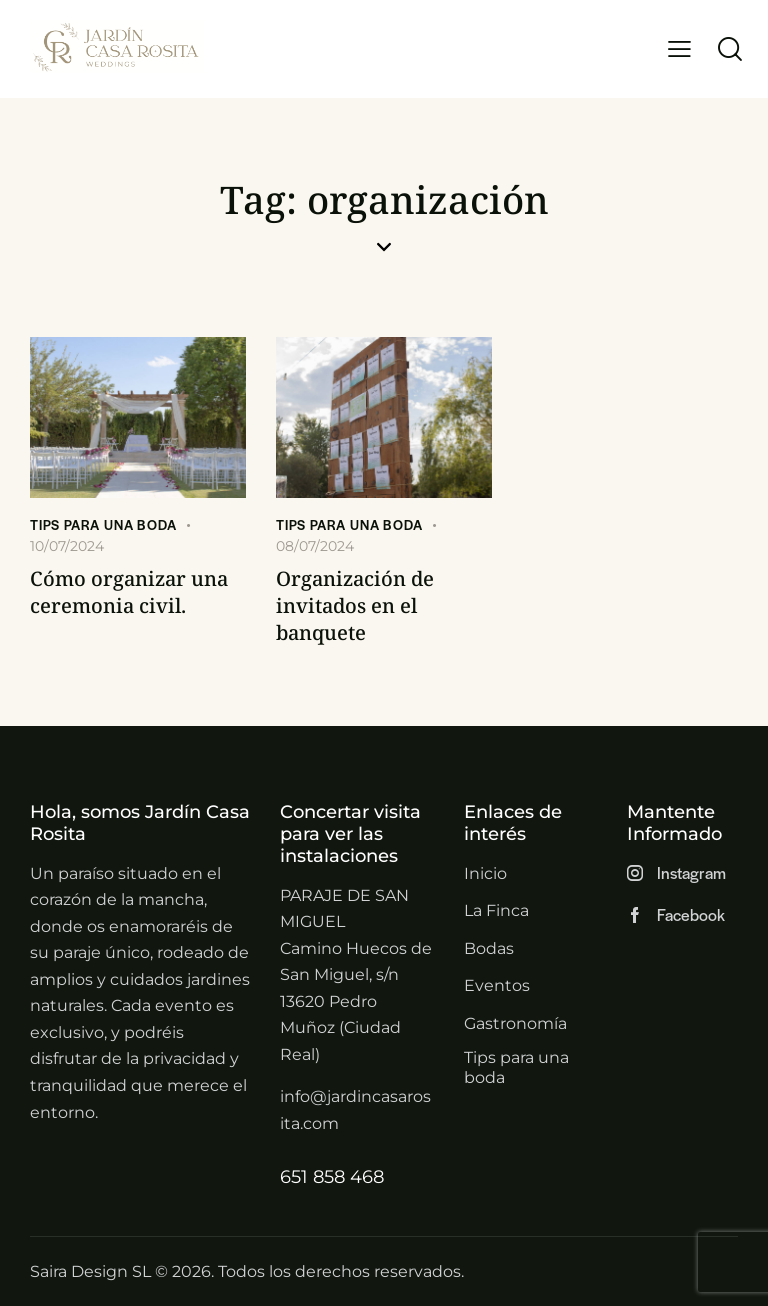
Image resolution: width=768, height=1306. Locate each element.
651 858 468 (332, 1177)
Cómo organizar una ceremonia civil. (129, 592)
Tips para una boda (103, 524)
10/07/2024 (67, 546)
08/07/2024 (315, 546)
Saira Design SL (90, 1271)
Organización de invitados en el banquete (355, 605)
